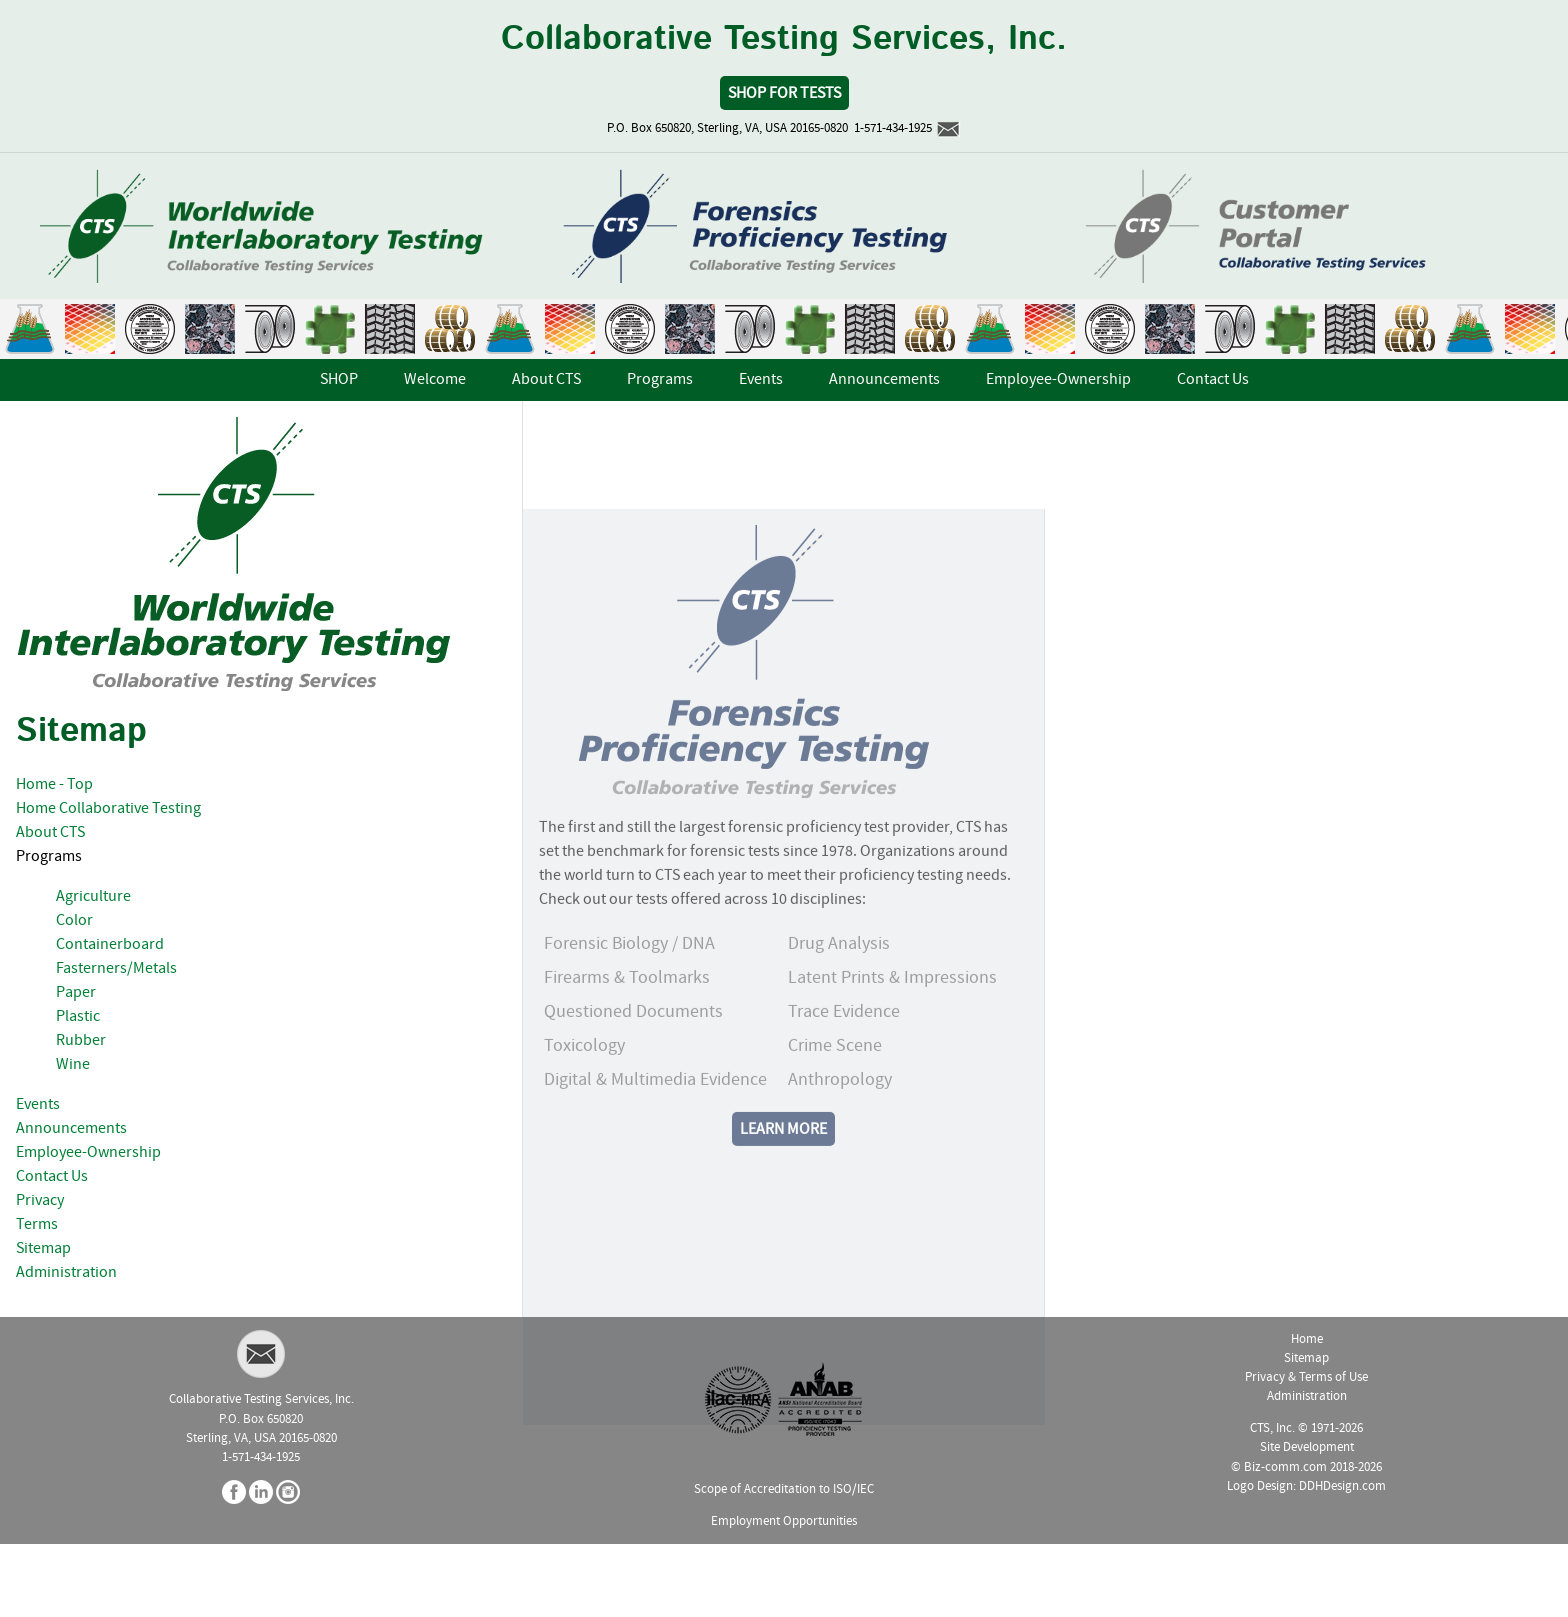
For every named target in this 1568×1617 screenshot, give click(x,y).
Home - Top (54, 785)
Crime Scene (835, 1106)
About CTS (50, 833)
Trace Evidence (844, 1072)
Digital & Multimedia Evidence (655, 1140)
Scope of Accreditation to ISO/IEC (784, 1489)
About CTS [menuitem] (546, 380)
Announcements (71, 1129)
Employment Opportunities (784, 1521)
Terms (37, 1225)
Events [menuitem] (761, 380)
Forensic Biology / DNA (629, 1004)
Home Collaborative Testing (108, 809)
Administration (66, 1273)
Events (38, 1105)
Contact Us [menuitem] (1213, 380)
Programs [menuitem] (660, 380)
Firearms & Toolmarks (627, 1038)
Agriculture (93, 897)
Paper (76, 993)
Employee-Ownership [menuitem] (1058, 380)
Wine (73, 1065)
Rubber (81, 1041)
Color (74, 921)
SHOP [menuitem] (339, 380)
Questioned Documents (633, 1072)
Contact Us (52, 1177)
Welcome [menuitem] (435, 380)
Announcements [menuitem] (884, 380)
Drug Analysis (839, 1004)
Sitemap (43, 1249)
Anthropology (840, 1140)
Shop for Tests (784, 94)
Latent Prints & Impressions (892, 1038)
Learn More (783, 1189)
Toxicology (584, 1106)
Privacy (40, 1201)
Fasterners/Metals (116, 969)
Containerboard (110, 945)
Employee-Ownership (88, 1153)
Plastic (78, 1017)
